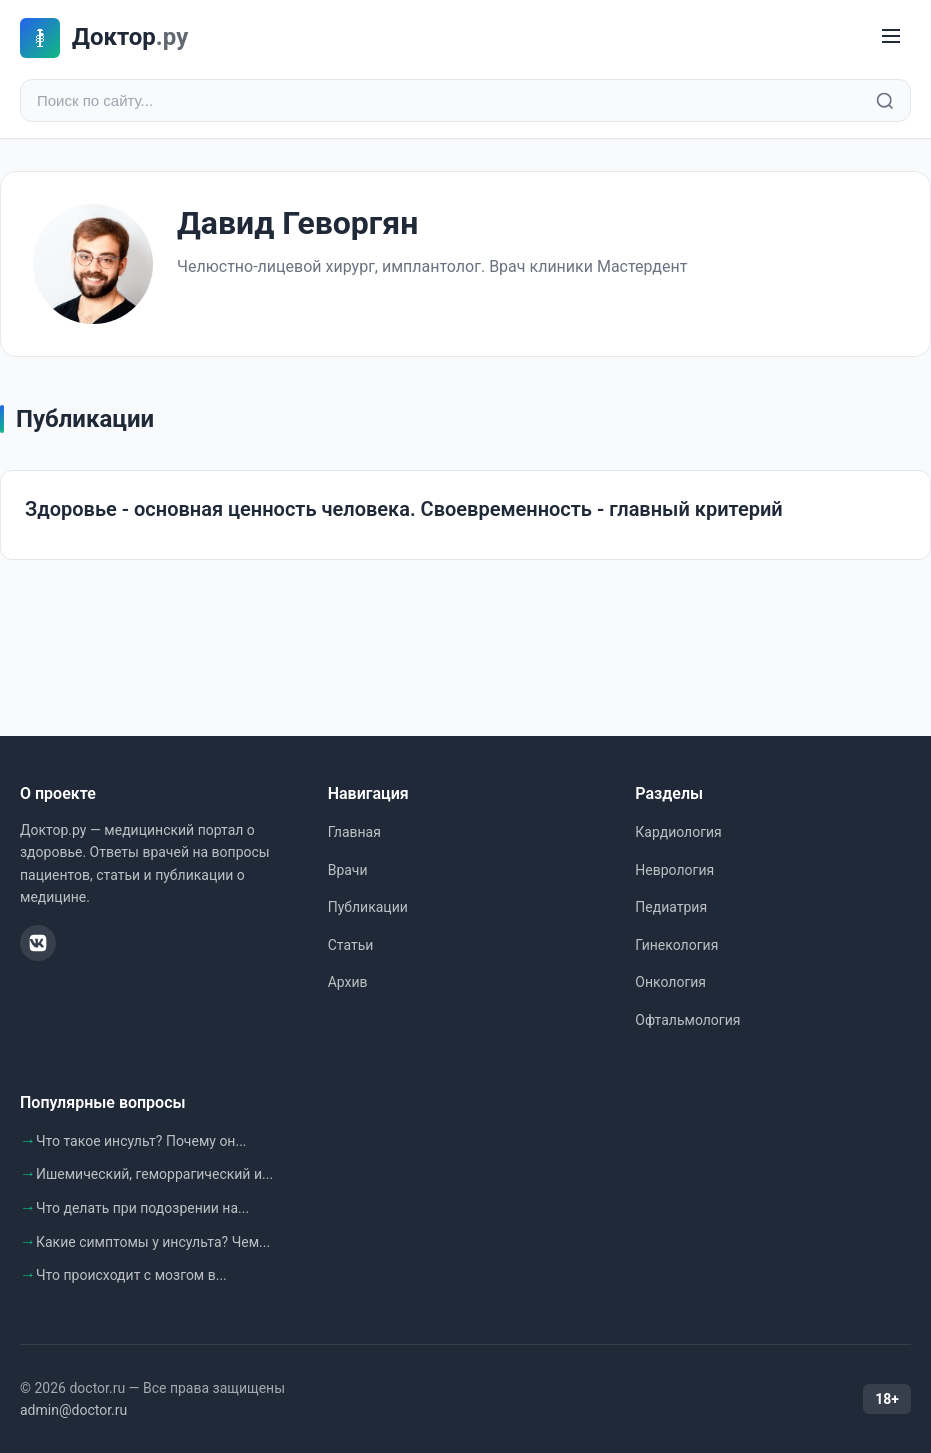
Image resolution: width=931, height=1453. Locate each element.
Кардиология (678, 832)
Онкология (670, 982)
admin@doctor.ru (73, 1410)
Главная (354, 832)
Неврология (674, 870)
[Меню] (891, 37)
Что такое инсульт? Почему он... (141, 1141)
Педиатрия (671, 907)
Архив (348, 982)
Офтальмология (687, 1020)
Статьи (351, 945)
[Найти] (885, 101)
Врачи (348, 870)
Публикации (368, 907)
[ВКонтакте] (38, 943)
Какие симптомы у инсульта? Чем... (153, 1242)
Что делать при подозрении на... (142, 1208)
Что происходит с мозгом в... (131, 1275)
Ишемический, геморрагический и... (154, 1174)
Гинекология (676, 945)
